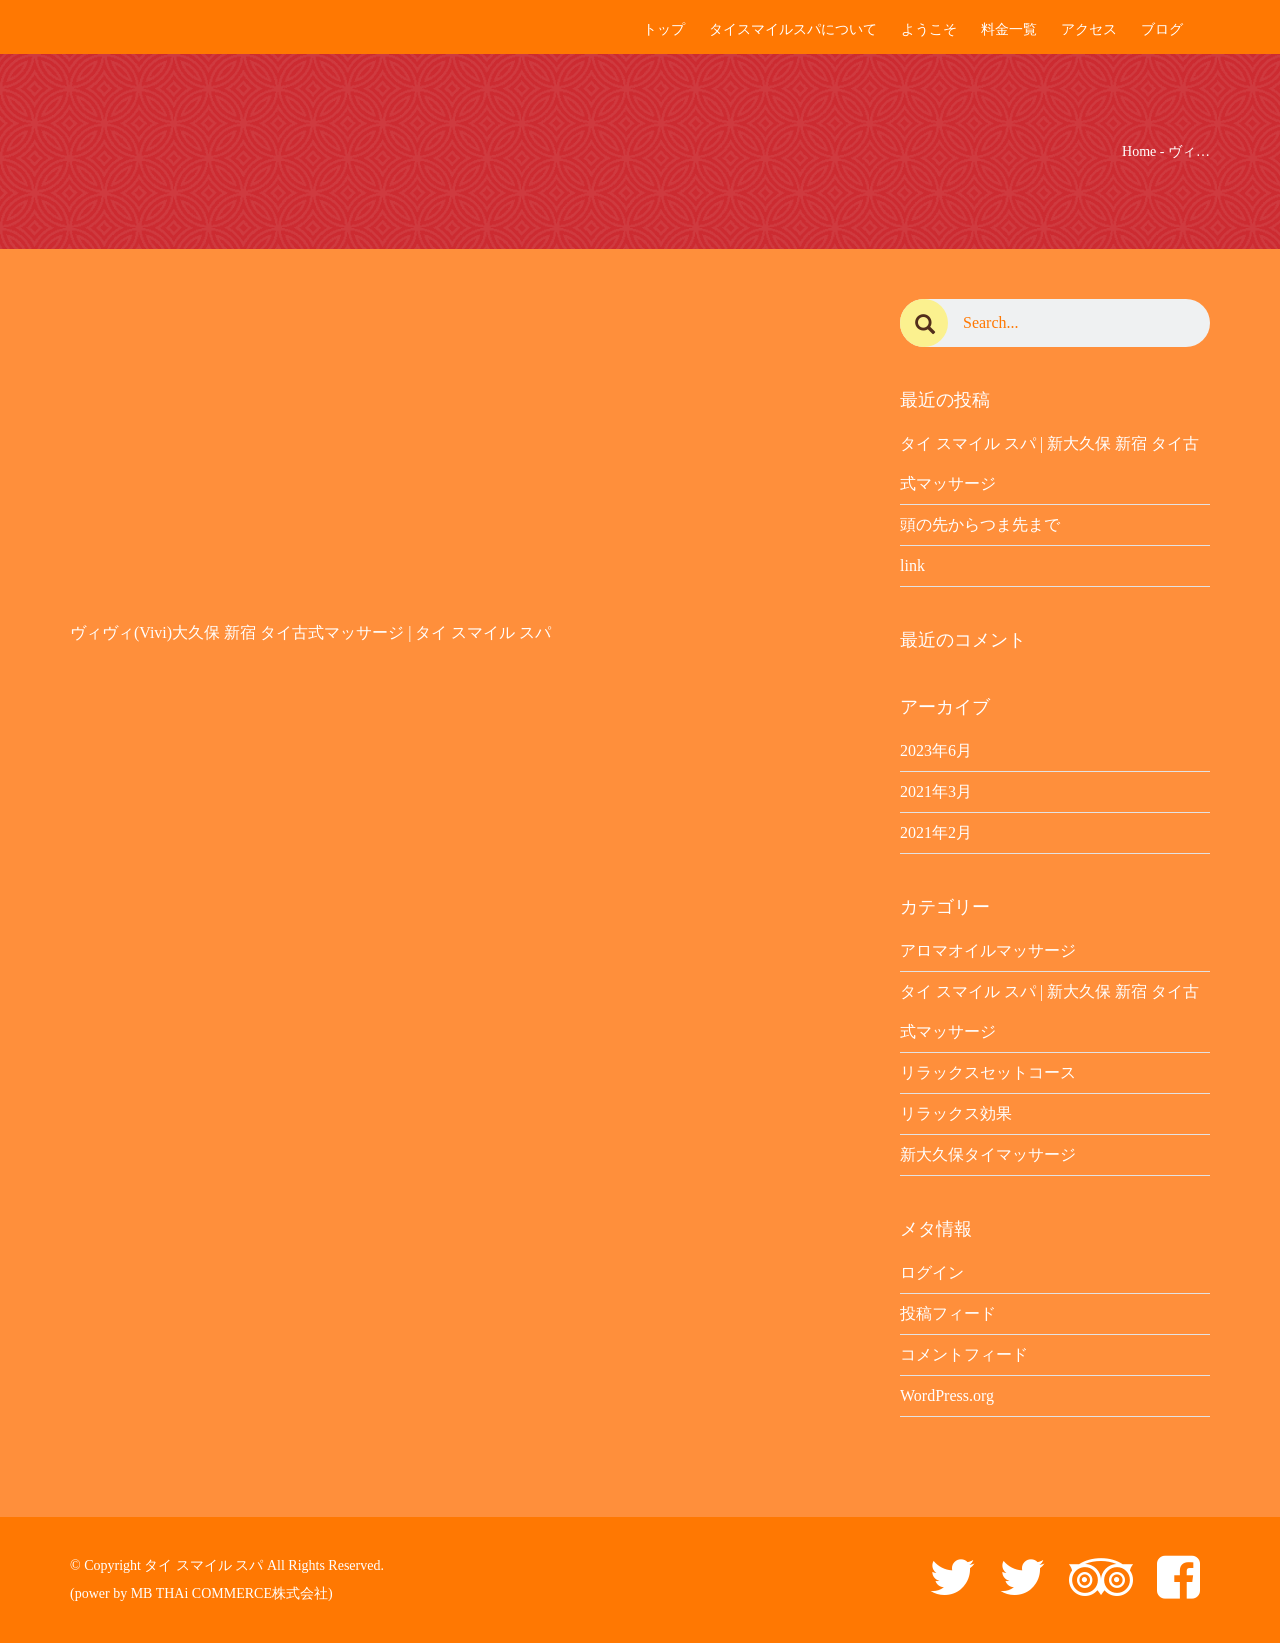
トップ (664, 29)
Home (1139, 151)
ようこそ (929, 29)
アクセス (1089, 29)
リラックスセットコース (988, 1072)
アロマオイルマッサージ (988, 950)
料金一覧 (1009, 29)
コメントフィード (964, 1354)
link (912, 565)
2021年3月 (936, 791)
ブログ (1162, 29)
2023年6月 (936, 750)
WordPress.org (947, 1395)
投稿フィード (948, 1313)
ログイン (932, 1272)
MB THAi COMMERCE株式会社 (229, 1593)
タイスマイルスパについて (793, 29)
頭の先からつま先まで (980, 524)
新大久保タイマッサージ (988, 1154)
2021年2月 (936, 832)
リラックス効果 (956, 1113)
